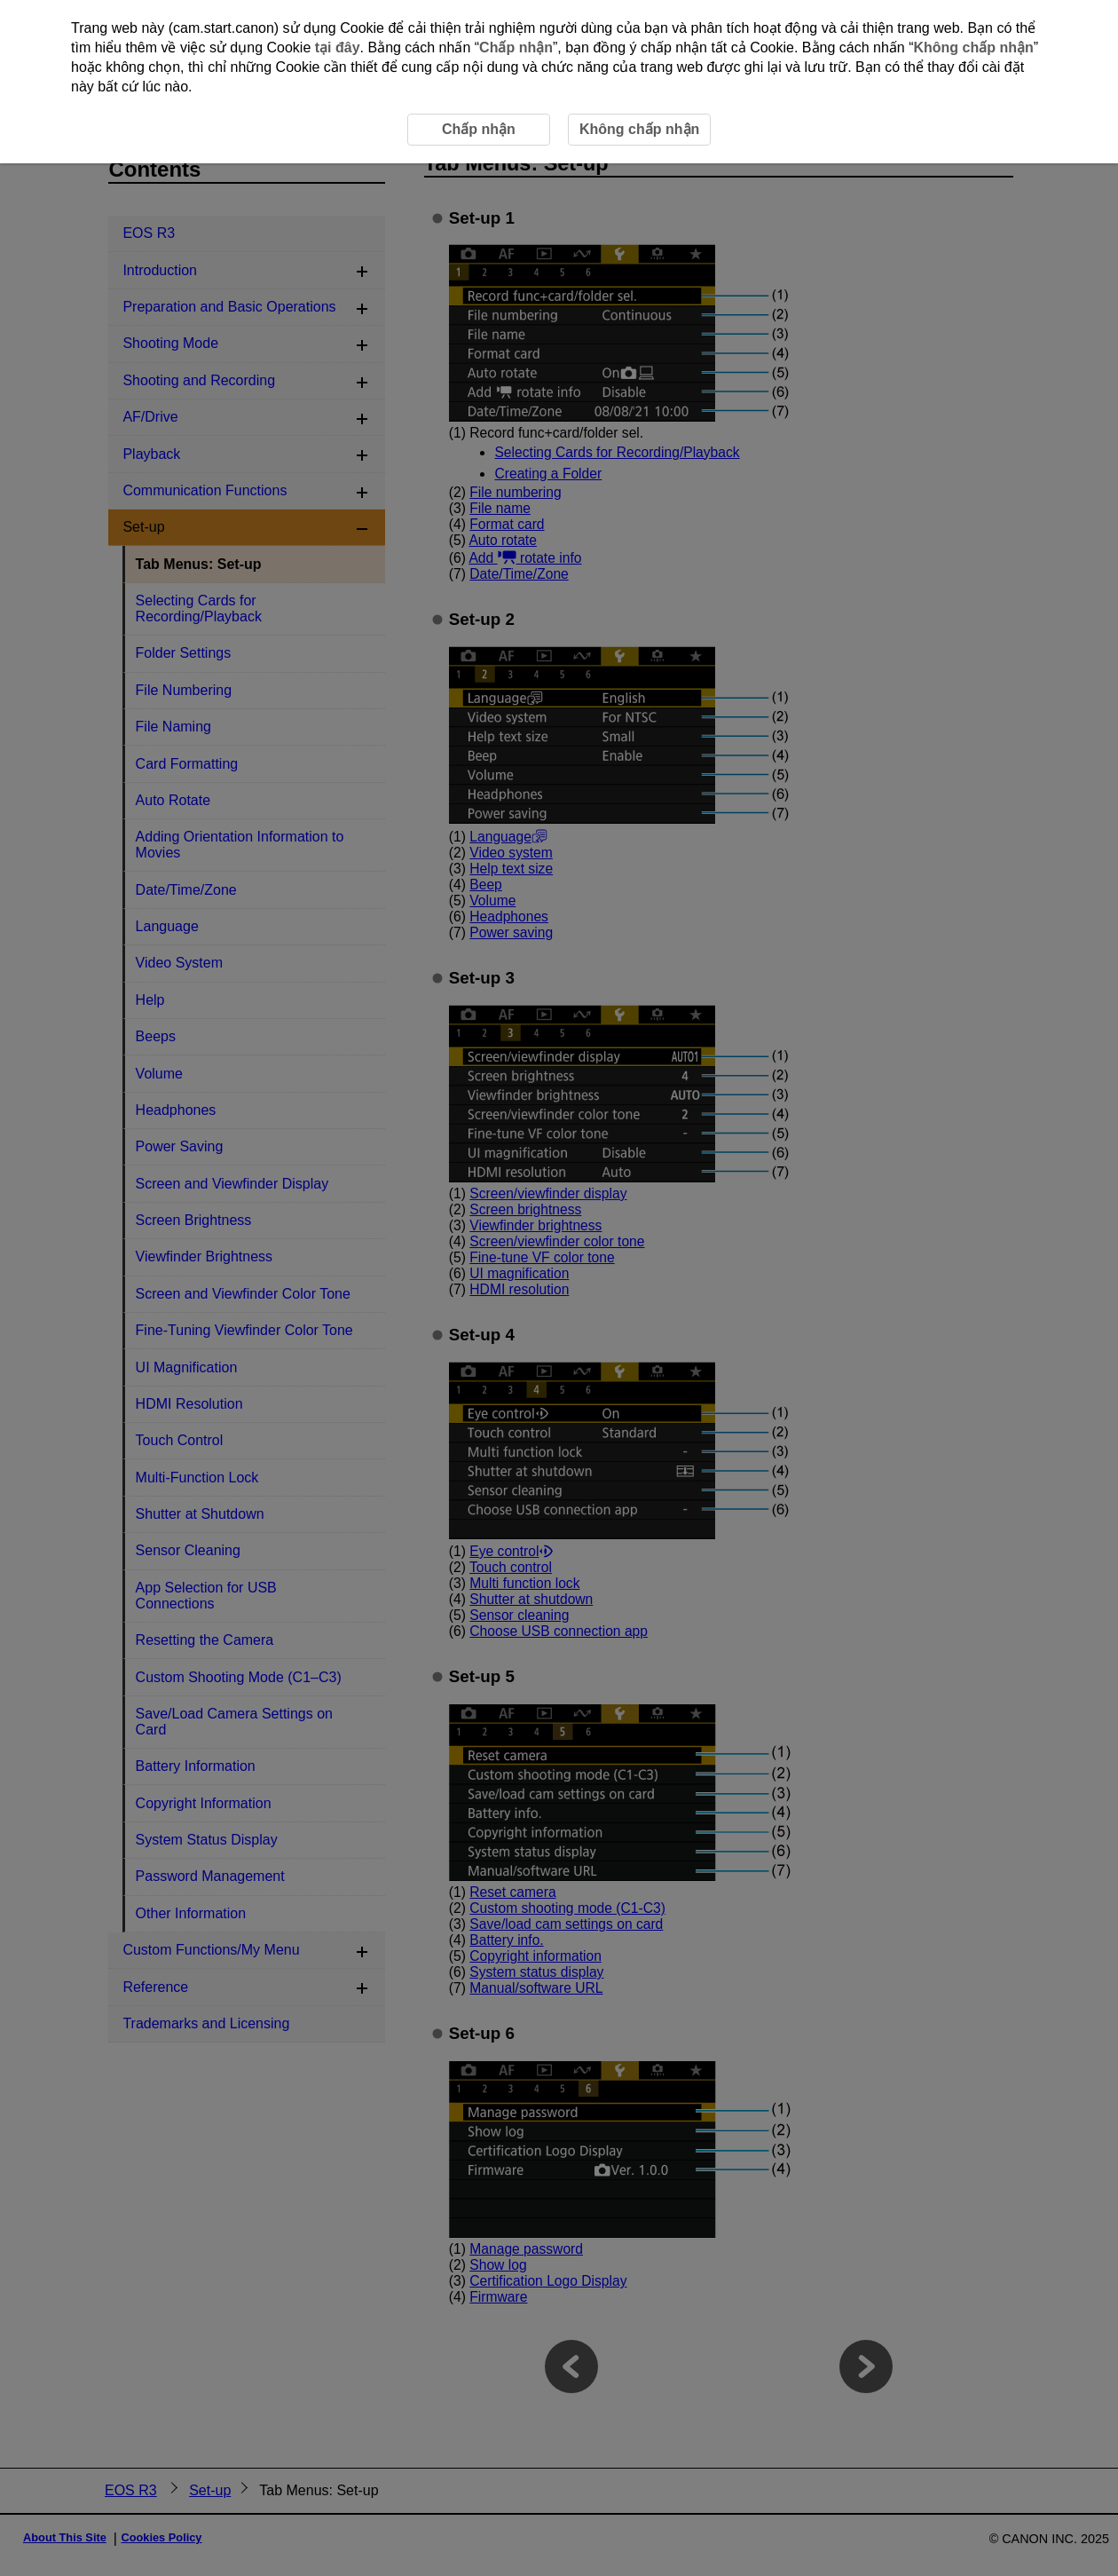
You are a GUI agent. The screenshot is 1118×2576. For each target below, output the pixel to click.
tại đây (337, 47)
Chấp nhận (516, 47)
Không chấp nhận (973, 47)
